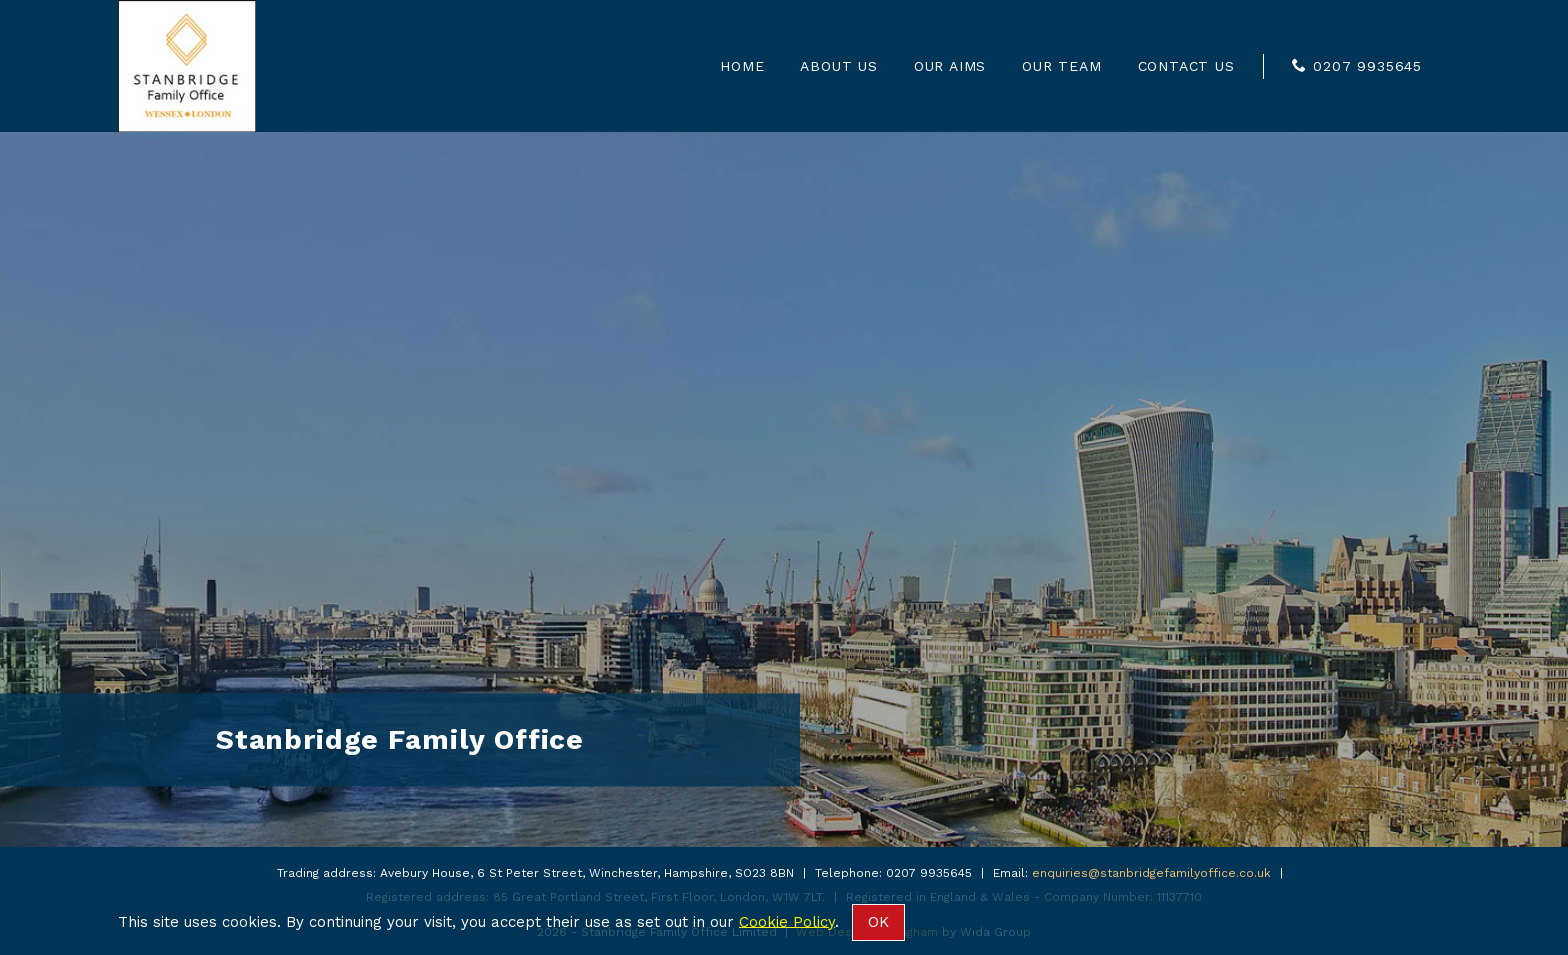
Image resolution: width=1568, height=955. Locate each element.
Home (742, 66)
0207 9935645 (1367, 66)
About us (838, 66)
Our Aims (950, 66)
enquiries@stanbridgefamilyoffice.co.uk (1151, 873)
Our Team (1061, 66)
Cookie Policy (787, 921)
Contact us (1186, 66)
